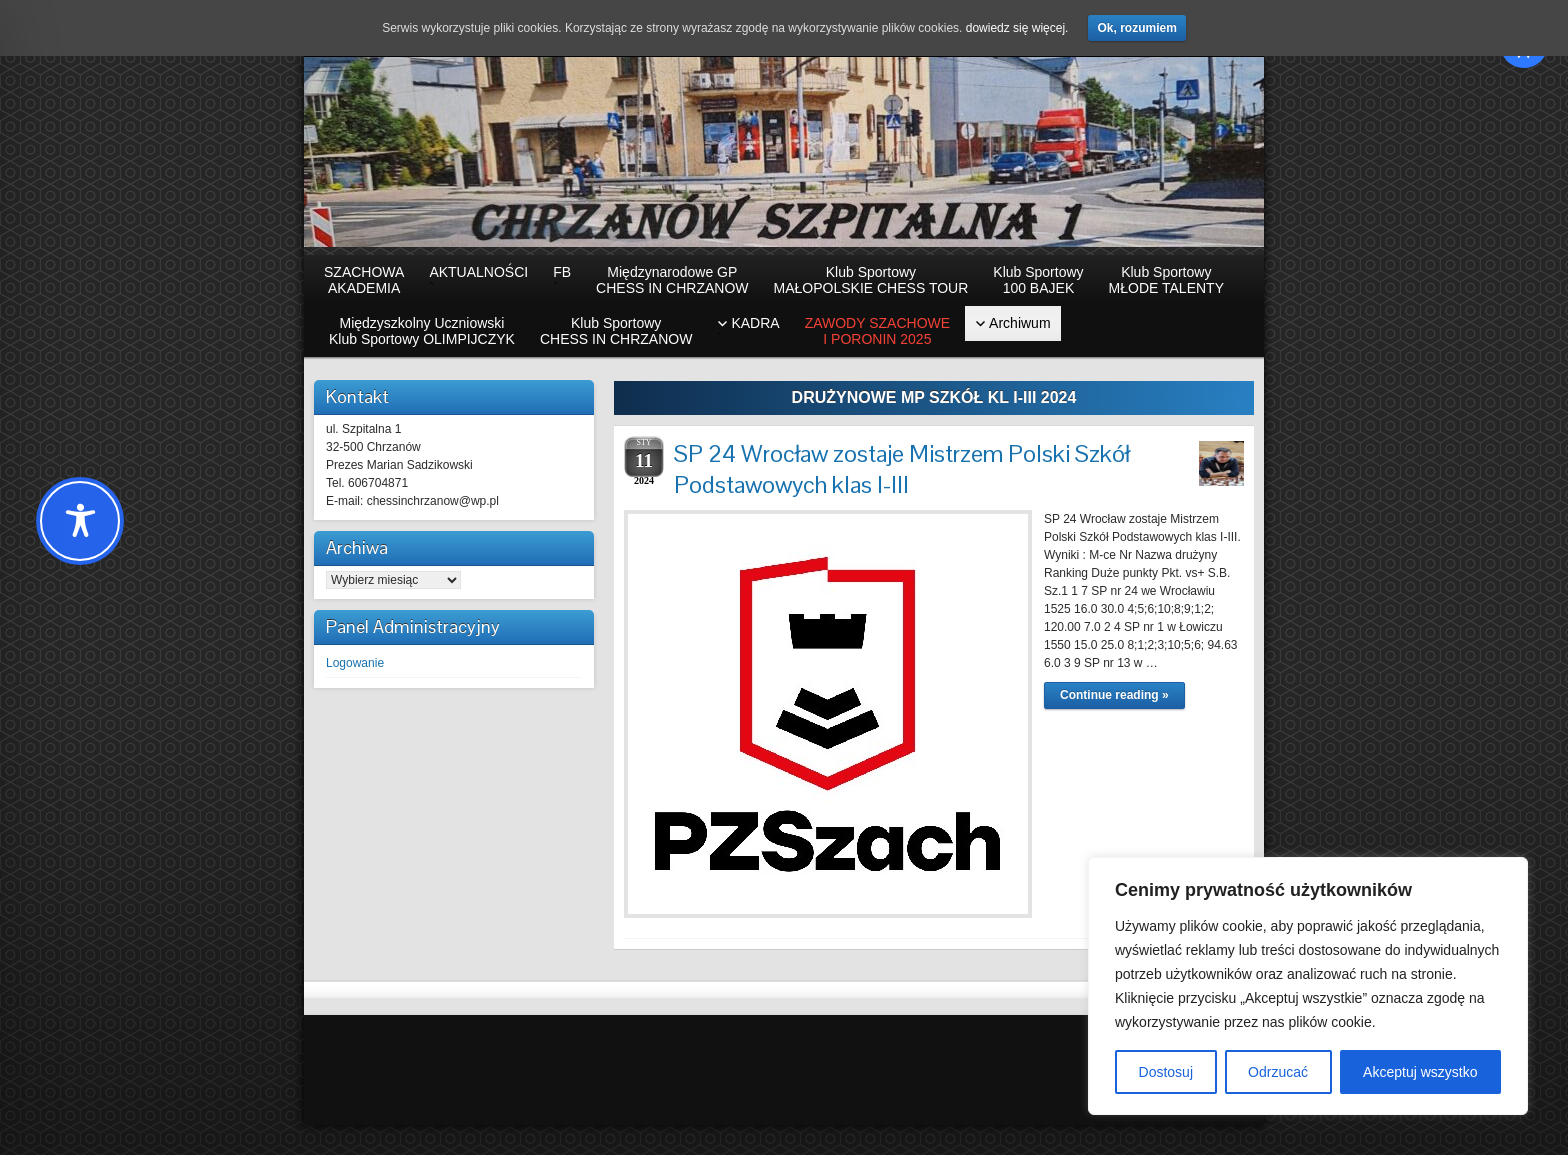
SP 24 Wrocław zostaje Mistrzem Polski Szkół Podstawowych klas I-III (902, 469)
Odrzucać (1278, 1072)
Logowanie (355, 663)
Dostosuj (1166, 1072)
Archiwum (1019, 323)
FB (562, 280)
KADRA (748, 331)
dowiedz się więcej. (1017, 28)
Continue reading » (1114, 695)
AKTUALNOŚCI (478, 280)
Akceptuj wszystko (1420, 1072)
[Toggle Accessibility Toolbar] (80, 521)
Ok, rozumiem (1136, 28)
